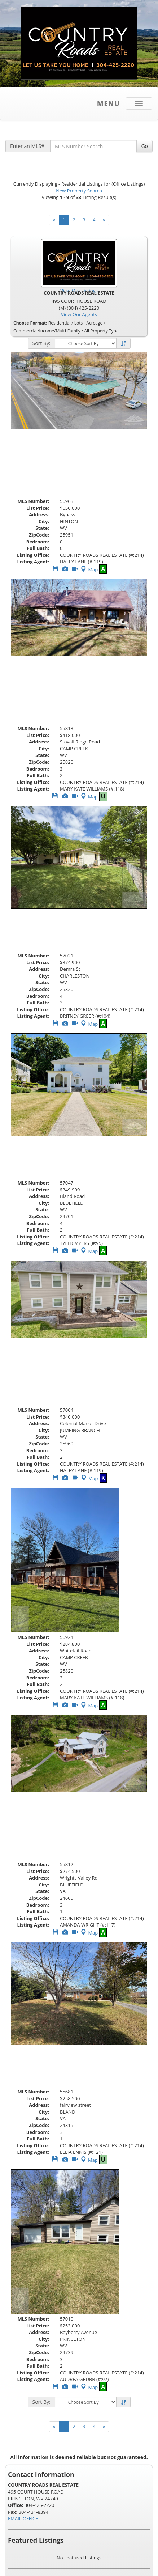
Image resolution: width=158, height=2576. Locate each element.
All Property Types (102, 331)
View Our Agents (79, 314)
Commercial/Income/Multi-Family (46, 331)
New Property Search (79, 190)
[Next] (104, 220)
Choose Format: (30, 323)
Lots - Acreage (88, 323)
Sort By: (41, 343)
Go (144, 146)
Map (88, 569)
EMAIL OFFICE (23, 2518)
